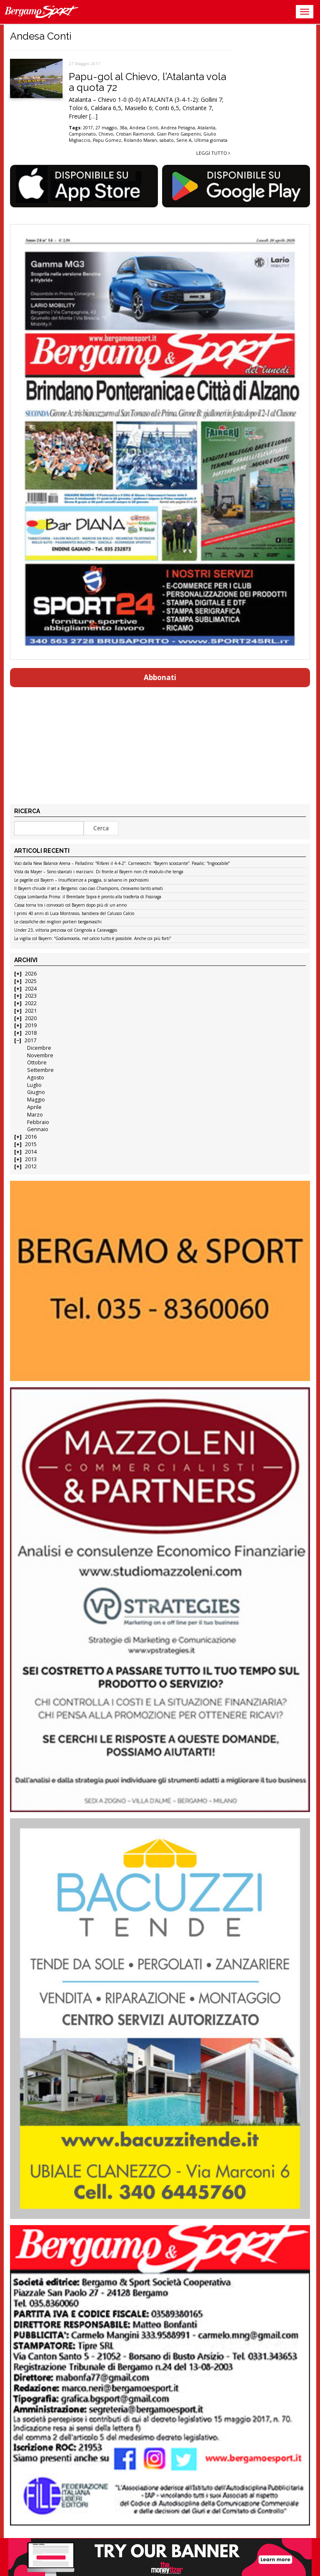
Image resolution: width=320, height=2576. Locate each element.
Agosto (35, 1077)
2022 (31, 1003)
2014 (31, 1151)
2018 (31, 1032)
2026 (31, 973)
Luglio (34, 1085)
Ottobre (37, 1062)
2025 (31, 981)
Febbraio (38, 1122)
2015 (31, 1144)
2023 (31, 995)
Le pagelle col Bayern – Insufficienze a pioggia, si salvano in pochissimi (81, 880)
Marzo (35, 1114)
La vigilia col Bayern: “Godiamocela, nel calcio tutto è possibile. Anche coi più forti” (92, 938)
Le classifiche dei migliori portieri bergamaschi (58, 922)
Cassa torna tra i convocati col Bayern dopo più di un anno (70, 905)
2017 (30, 1040)
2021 (31, 1010)
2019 (31, 1025)
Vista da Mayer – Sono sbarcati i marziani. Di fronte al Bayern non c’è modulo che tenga (98, 872)
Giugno (36, 1092)
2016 (31, 1136)
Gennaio (37, 1129)
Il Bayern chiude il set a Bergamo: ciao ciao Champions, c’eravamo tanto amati (88, 888)
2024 (31, 988)
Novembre (40, 1055)
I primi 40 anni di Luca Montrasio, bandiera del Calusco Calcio (74, 913)
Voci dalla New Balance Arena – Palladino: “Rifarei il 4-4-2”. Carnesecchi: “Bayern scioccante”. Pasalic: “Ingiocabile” (122, 863)
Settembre (40, 1070)
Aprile (34, 1107)
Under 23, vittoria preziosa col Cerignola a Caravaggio (65, 930)
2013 (31, 1159)
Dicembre (39, 1047)
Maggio (36, 1099)
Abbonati (160, 677)
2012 (31, 1166)
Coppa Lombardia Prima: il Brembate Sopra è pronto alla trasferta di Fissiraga (87, 897)
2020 (31, 1018)
